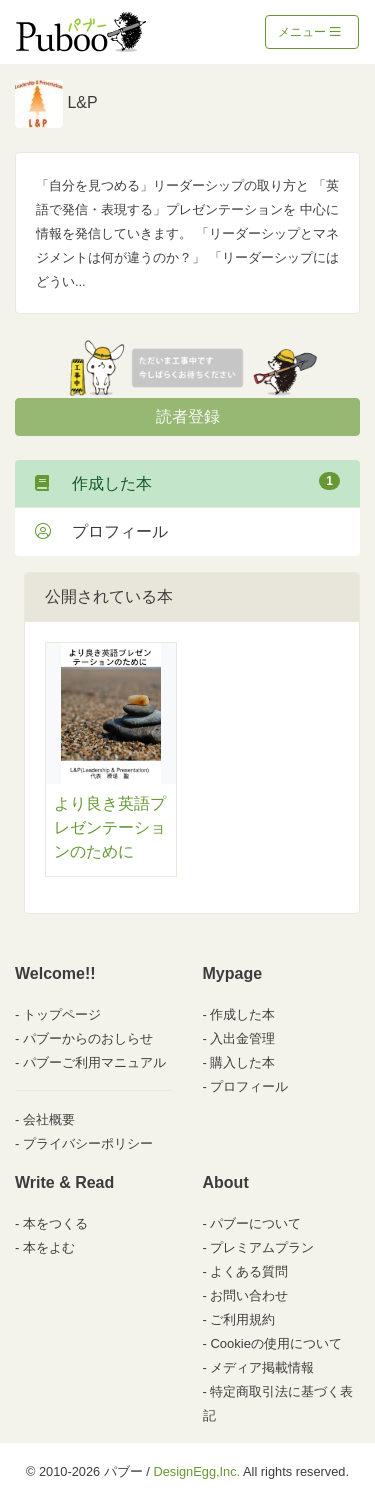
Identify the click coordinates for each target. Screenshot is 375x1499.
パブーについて (255, 1223)
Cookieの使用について (275, 1343)
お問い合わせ (249, 1295)
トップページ (62, 1014)
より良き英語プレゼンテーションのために (110, 827)
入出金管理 (242, 1038)
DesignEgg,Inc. (196, 1471)
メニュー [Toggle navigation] (309, 32)
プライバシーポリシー (88, 1143)
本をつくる (55, 1223)
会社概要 (49, 1119)
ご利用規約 (242, 1319)
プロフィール (101, 531)
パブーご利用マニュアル (94, 1062)
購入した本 (242, 1062)
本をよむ (49, 1247)
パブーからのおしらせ (88, 1038)
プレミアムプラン (262, 1247)
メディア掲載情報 (262, 1367)
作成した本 (187, 482)
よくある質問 (249, 1271)
